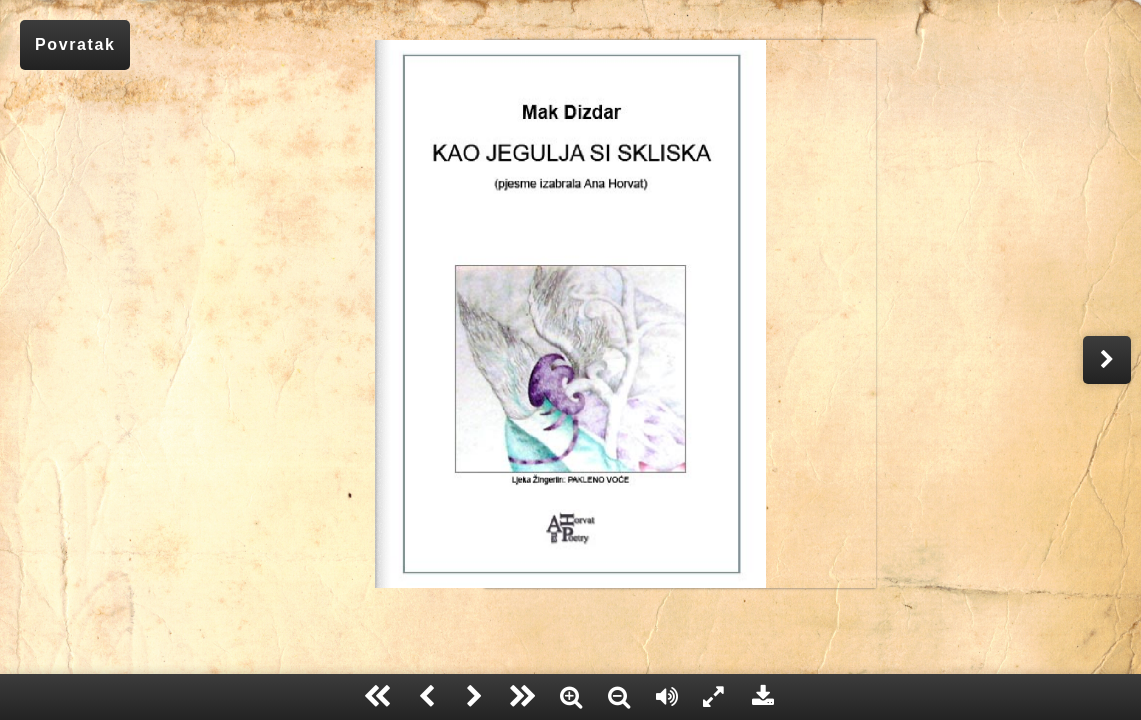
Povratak (75, 44)
